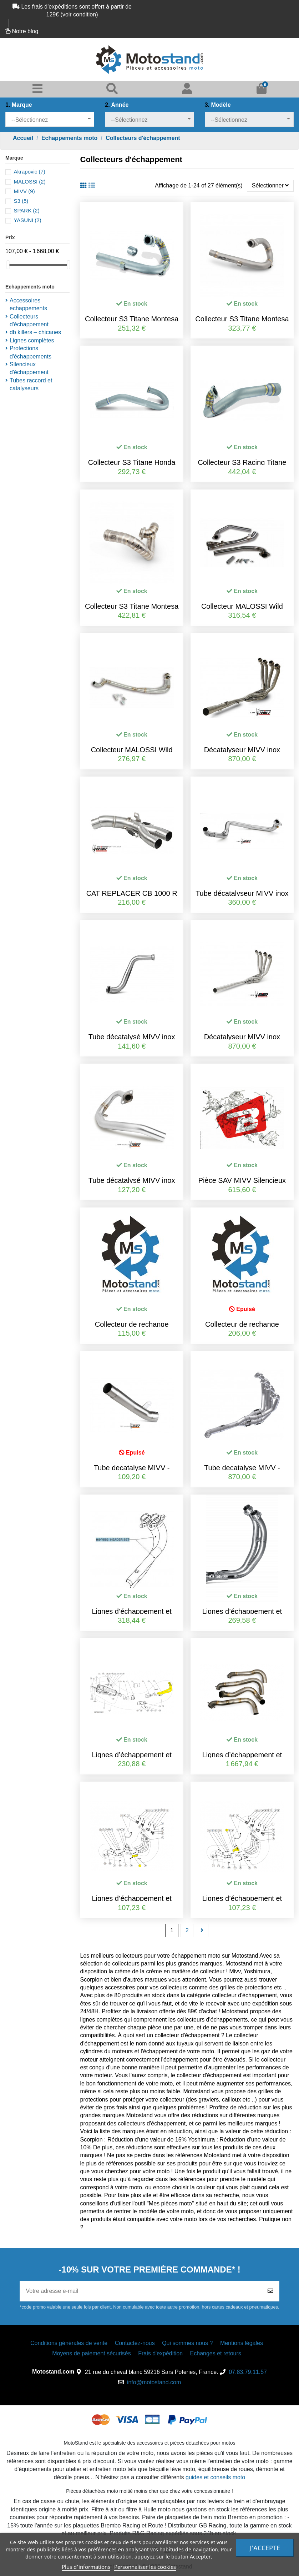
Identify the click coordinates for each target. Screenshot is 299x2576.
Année (116, 105)
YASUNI (27, 220)
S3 (21, 201)
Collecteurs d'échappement (29, 320)
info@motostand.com (154, 2382)
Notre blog (25, 31)
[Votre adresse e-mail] (141, 2291)
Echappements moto (30, 287)
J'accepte (264, 2548)
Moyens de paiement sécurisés (91, 2353)
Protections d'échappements (30, 352)
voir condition (79, 14)
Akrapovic (29, 172)
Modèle (218, 105)
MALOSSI (29, 182)
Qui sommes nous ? (187, 2343)
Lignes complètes (32, 340)
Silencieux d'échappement (29, 368)
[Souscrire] (270, 2291)
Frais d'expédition (160, 2353)
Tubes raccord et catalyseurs (31, 384)
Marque (18, 105)
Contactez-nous (135, 2343)
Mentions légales (241, 2343)
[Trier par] (270, 185)
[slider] (7, 264)
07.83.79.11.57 (248, 2372)
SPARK (26, 210)
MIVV (24, 191)
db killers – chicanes (35, 332)
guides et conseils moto (215, 2477)
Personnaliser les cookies (145, 2566)
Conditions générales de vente (68, 2343)
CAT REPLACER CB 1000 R (131, 893)
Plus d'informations (86, 2566)
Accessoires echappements (28, 304)
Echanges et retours (215, 2353)
